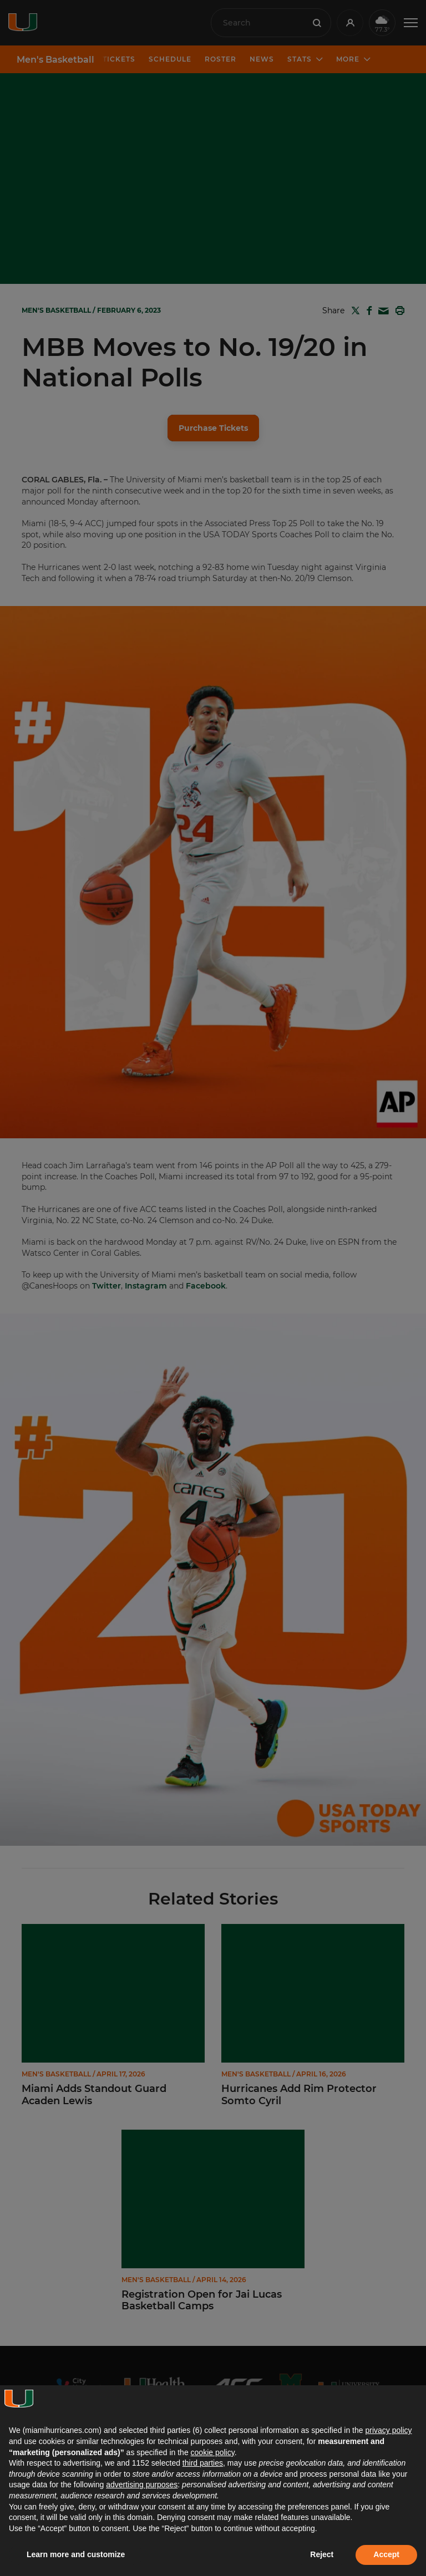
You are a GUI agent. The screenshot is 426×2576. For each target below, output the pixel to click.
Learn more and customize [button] (76, 2554)
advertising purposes (142, 2484)
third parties (202, 2462)
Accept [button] (386, 2554)
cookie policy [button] (213, 2452)
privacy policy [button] (388, 2430)
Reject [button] (321, 2554)
